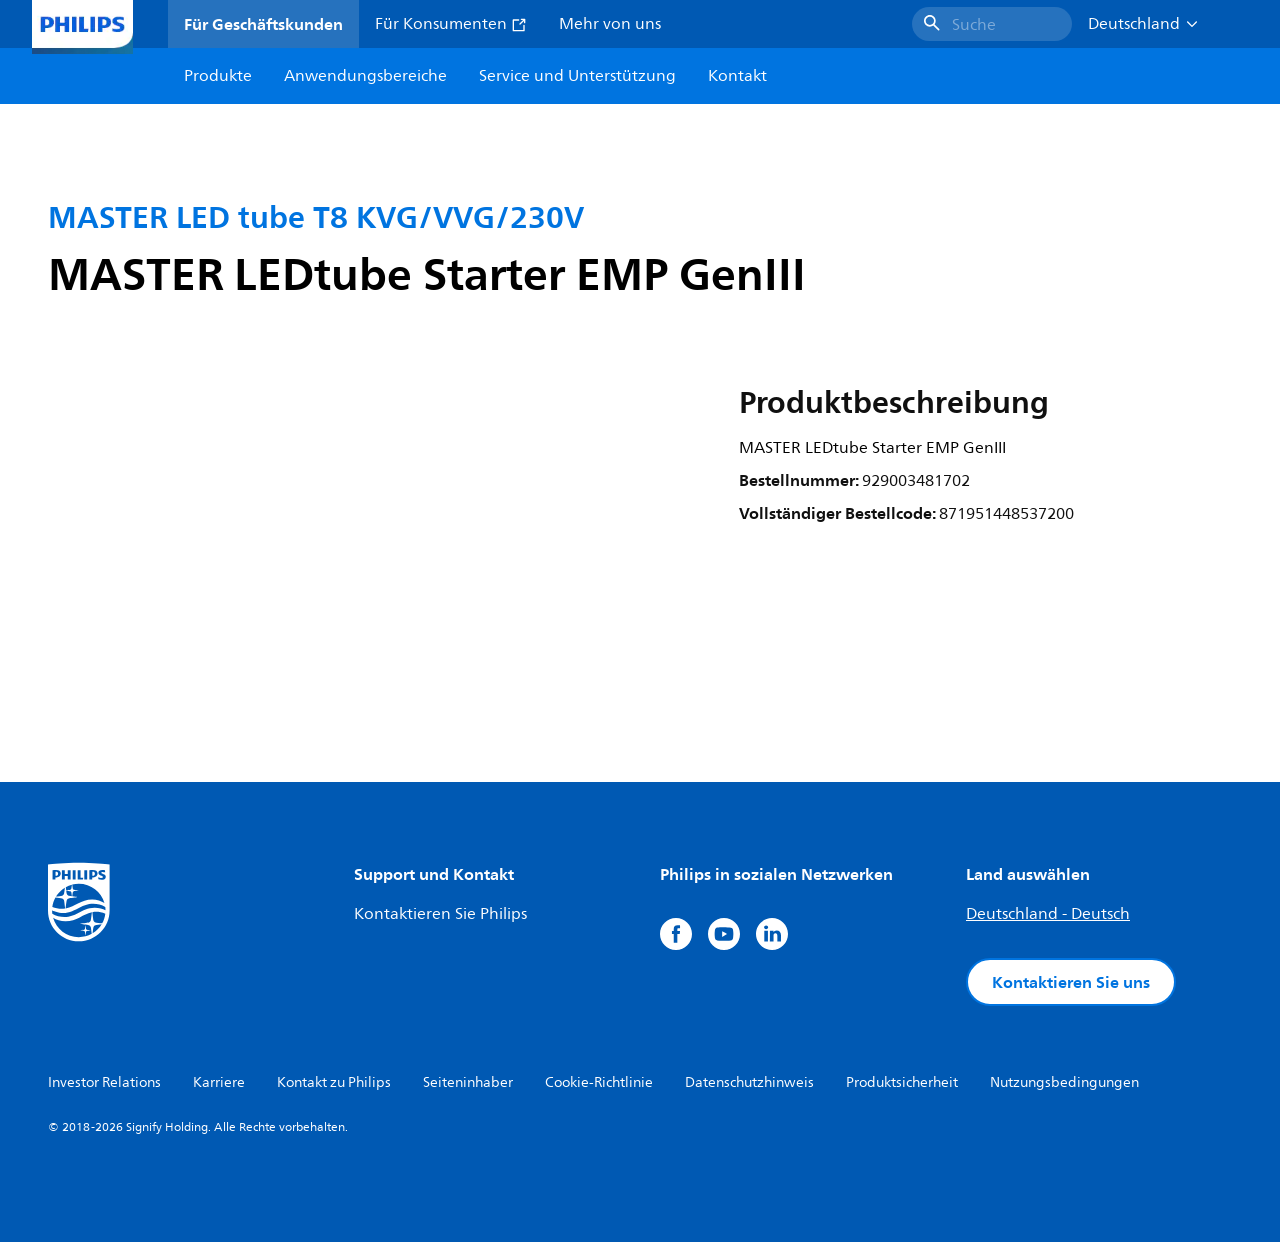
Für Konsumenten (451, 24)
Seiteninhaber (468, 1082)
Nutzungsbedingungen (1064, 1082)
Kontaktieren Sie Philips (440, 914)
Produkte (218, 76)
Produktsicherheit (902, 1082)
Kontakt (737, 76)
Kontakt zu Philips (334, 1082)
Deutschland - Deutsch (1048, 914)
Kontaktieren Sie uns (1071, 982)
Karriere (219, 1082)
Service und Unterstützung (577, 76)
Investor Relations (104, 1082)
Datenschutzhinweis (749, 1082)
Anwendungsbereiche (365, 76)
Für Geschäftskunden (263, 24)
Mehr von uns (610, 24)
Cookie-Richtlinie (599, 1082)
